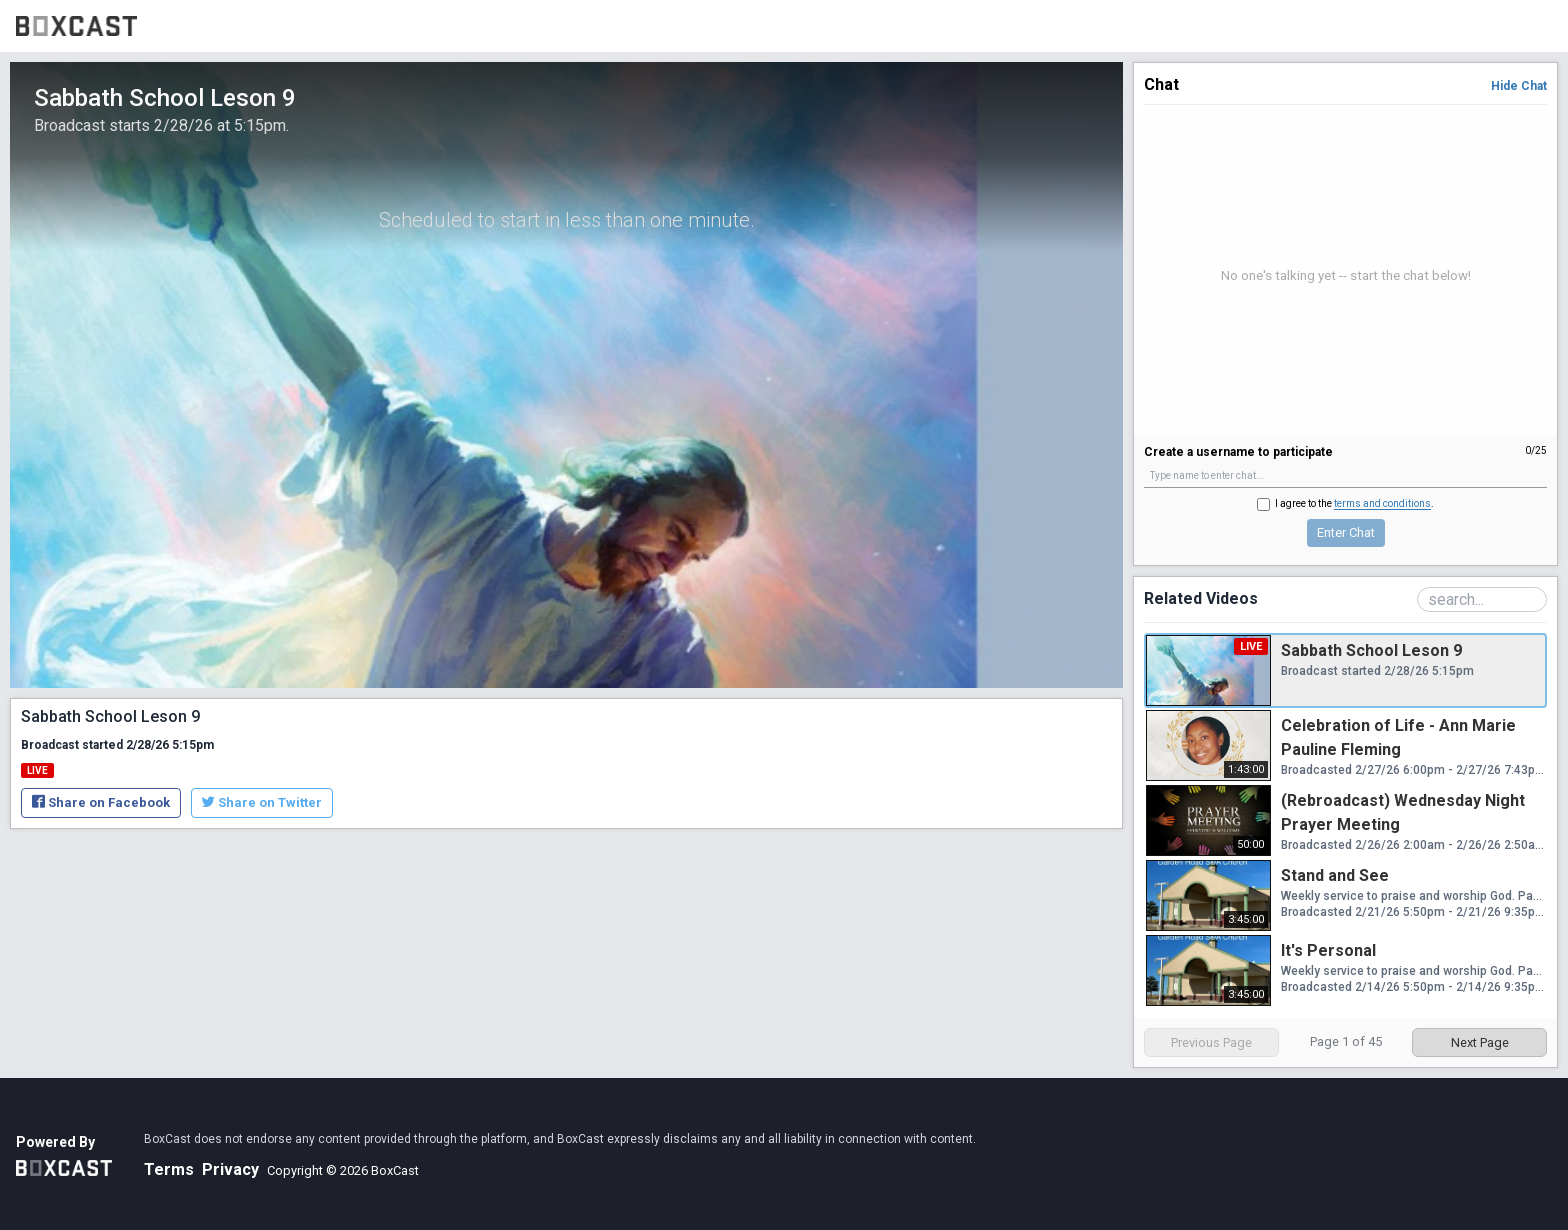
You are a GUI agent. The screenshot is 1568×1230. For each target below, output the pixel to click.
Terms (169, 1169)
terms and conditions (1382, 503)
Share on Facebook (101, 802)
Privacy (230, 1169)
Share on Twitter (262, 802)
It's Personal (1328, 950)
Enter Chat (1346, 532)
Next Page (1480, 1042)
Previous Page (1211, 1042)
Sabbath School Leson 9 (1371, 650)
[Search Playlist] (1482, 599)
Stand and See (1335, 875)
